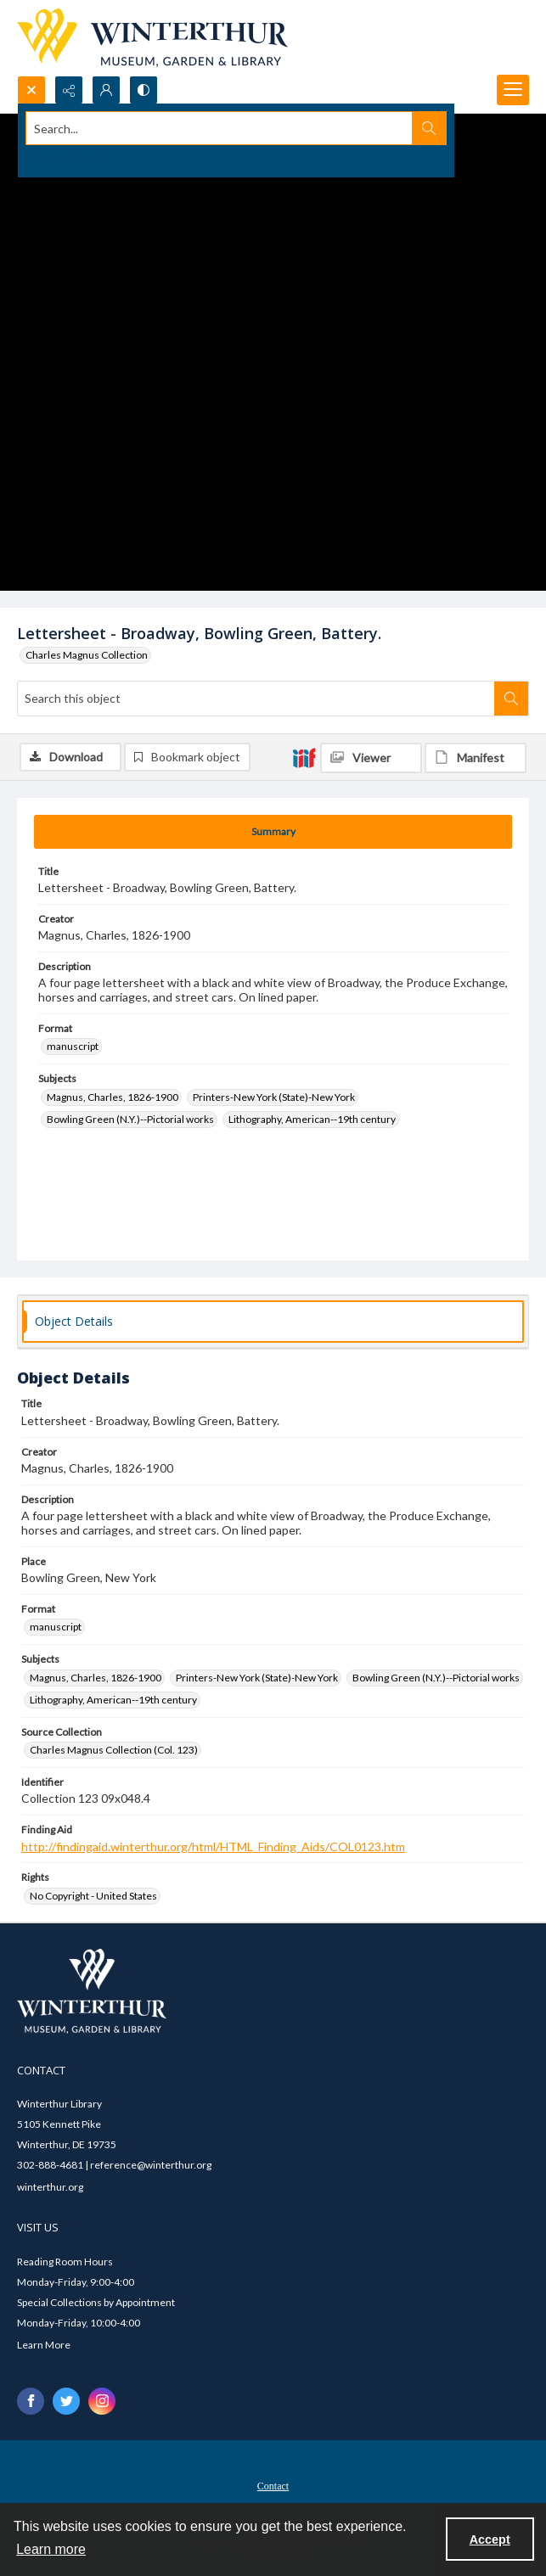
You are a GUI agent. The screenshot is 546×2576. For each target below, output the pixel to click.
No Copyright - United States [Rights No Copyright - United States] (93, 1895)
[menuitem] (273, 2484)
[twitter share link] (66, 2401)
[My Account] (106, 90)
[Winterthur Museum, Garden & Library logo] (152, 37)
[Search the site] (219, 128)
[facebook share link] (30, 2401)
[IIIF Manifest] (475, 758)
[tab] (273, 832)
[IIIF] (304, 757)
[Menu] (513, 90)
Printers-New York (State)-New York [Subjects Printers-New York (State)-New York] (274, 1097)
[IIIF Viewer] (371, 758)
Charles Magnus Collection (86, 654)
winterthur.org (50, 2186)
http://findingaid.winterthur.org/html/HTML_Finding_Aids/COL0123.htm (213, 1846)
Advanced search (65, 158)
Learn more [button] (51, 2549)
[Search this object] (256, 699)
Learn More (43, 2344)
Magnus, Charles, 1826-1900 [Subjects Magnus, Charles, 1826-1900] (112, 1097)
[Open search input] (31, 90)
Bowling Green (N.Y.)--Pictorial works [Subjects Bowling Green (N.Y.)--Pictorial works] (130, 1119)
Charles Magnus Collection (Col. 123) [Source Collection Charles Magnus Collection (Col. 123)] (114, 1749)
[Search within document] (511, 699)
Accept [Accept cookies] (490, 2539)
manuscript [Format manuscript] (73, 1046)
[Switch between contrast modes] (143, 90)
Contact (273, 2486)
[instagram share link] (101, 2401)
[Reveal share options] (68, 90)
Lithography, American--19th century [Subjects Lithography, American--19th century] (312, 1119)
